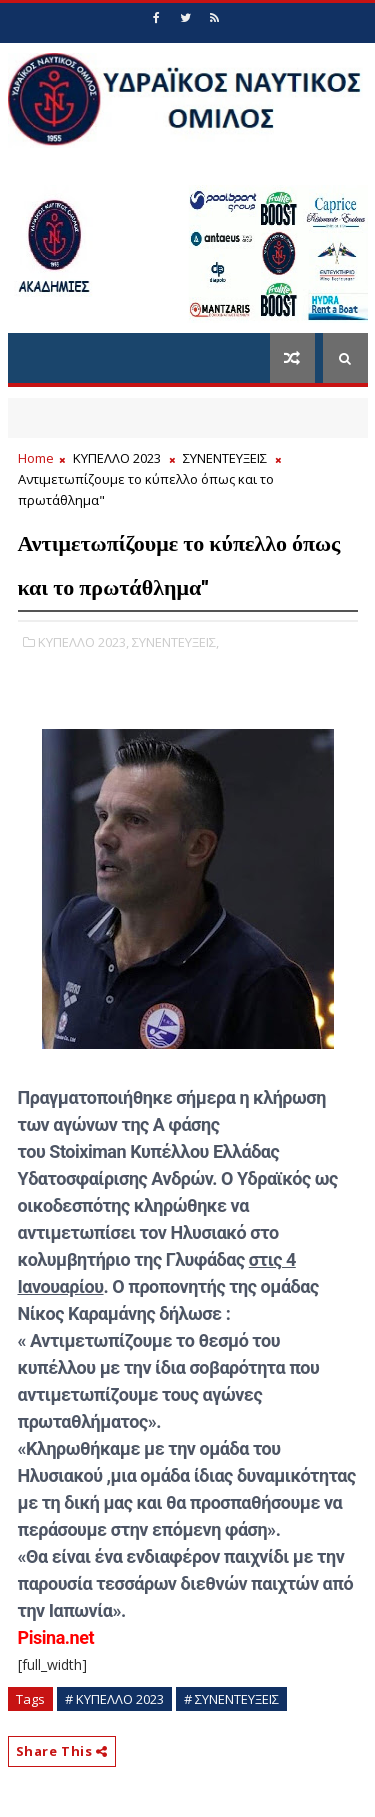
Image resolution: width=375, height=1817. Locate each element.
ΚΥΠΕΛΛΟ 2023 (117, 458)
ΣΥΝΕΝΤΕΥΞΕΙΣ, (175, 642)
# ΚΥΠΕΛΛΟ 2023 (114, 1699)
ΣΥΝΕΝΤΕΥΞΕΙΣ (225, 458)
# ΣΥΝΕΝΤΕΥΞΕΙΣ (231, 1699)
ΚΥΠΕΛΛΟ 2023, (83, 642)
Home (36, 458)
